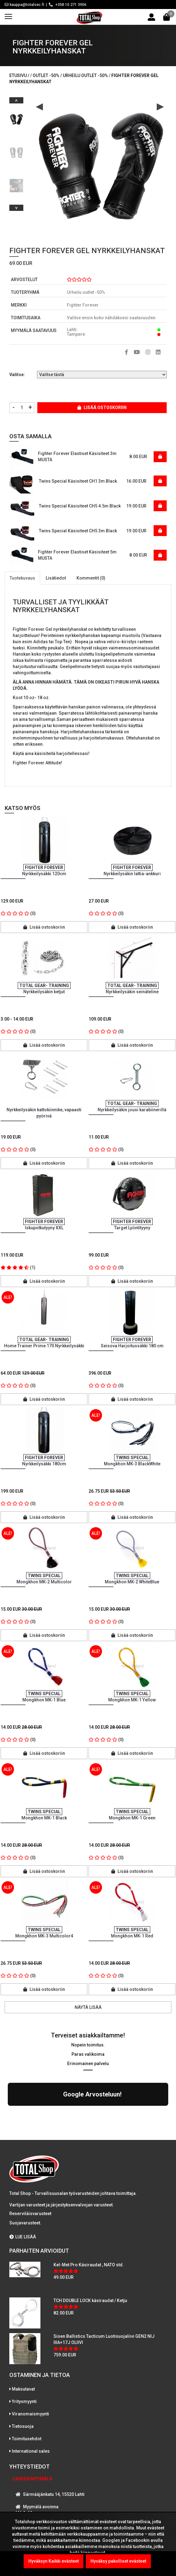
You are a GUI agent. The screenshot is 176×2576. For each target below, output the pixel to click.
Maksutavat (23, 2335)
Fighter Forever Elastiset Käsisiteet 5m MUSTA (77, 555)
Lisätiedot (56, 578)
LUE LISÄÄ (22, 2182)
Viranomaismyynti (30, 2359)
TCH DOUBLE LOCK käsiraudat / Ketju (90, 2246)
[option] (16, 117)
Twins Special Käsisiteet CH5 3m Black (78, 530)
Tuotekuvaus (22, 578)
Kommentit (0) (90, 578)
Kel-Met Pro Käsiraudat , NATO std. (88, 2210)
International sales (31, 2397)
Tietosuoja (23, 2372)
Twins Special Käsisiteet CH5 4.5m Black (80, 505)
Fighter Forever (83, 305)
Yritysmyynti (24, 2347)
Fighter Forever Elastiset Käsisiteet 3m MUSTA (77, 456)
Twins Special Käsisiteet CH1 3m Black (78, 481)
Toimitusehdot (26, 2384)
